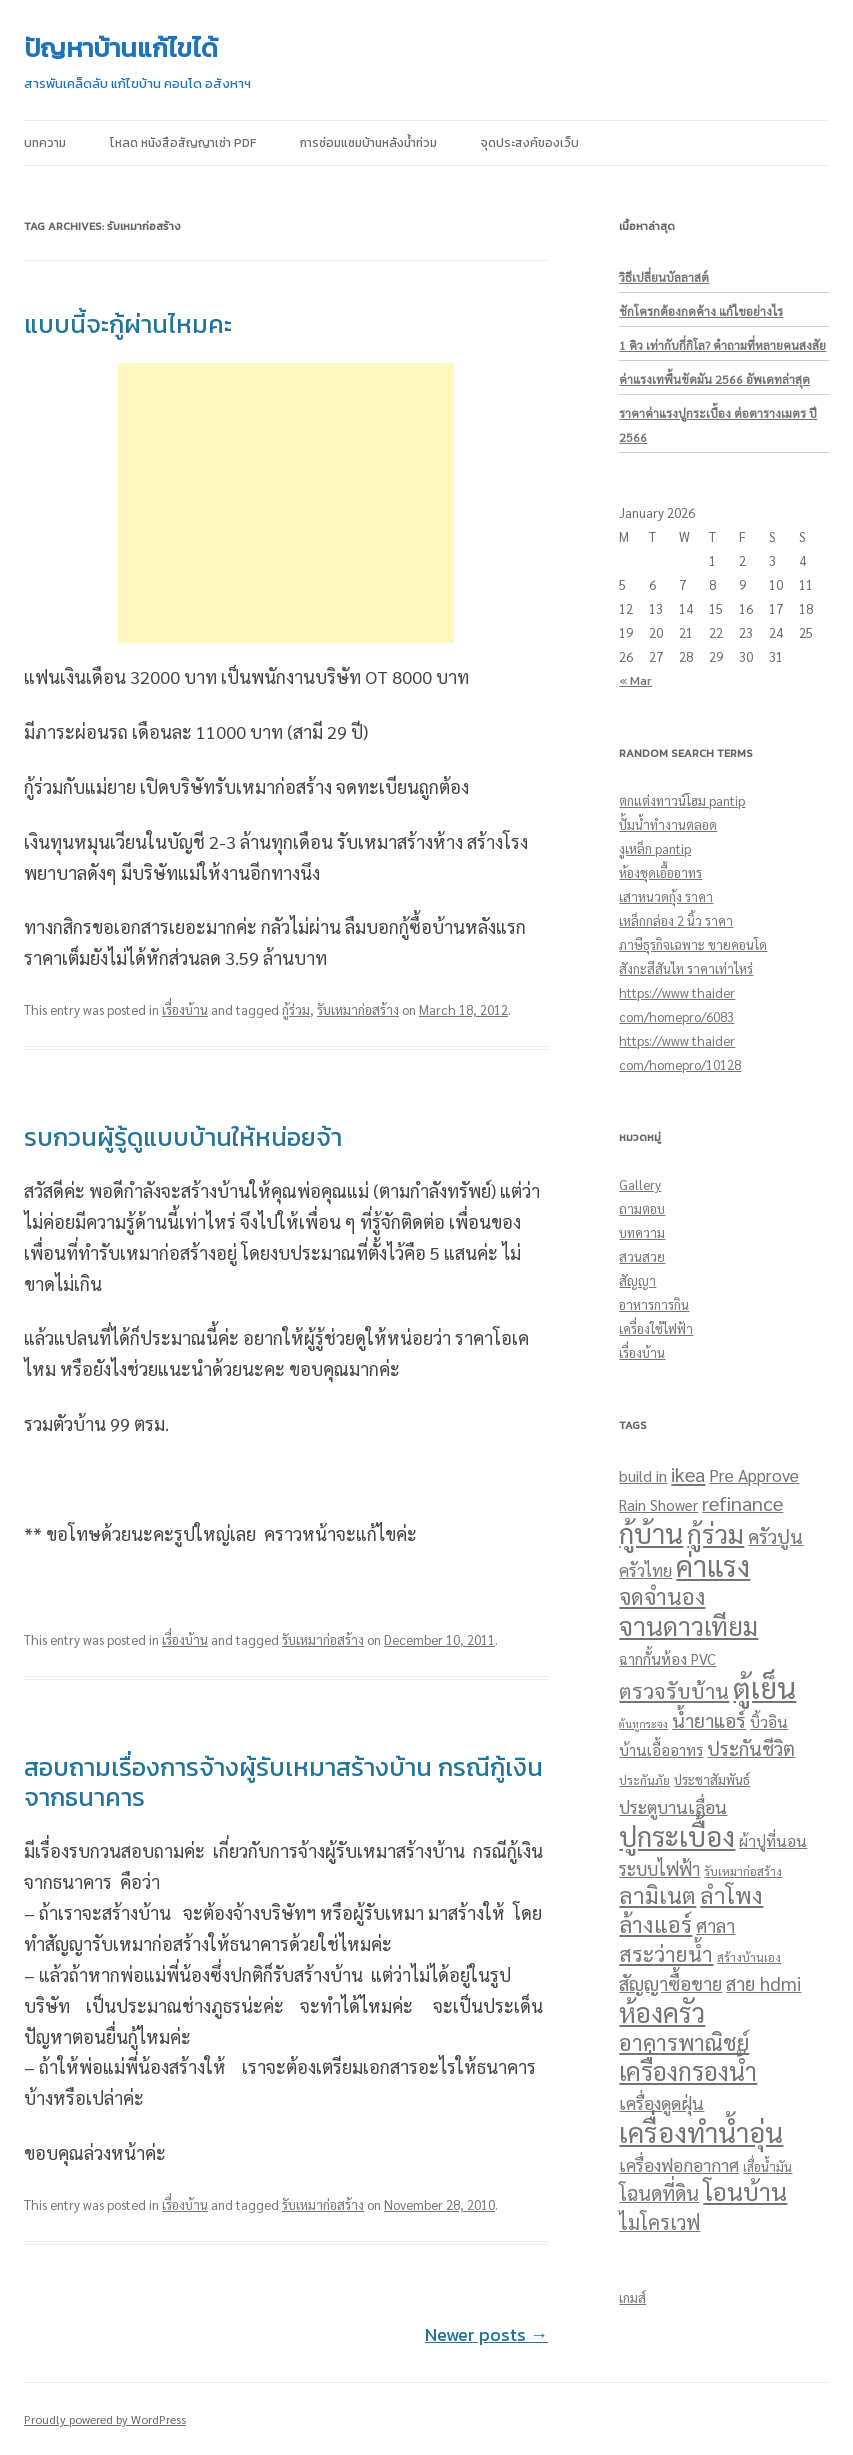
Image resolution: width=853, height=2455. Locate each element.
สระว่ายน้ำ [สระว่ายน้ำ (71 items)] (666, 1953)
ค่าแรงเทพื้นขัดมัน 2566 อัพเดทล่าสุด (714, 379)
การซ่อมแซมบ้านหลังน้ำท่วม (368, 143)
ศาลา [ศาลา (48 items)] (715, 1925)
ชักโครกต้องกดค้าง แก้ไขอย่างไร (701, 311)
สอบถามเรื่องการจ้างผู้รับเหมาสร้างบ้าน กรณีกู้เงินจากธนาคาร (283, 1782)
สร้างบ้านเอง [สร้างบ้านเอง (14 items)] (749, 1957)
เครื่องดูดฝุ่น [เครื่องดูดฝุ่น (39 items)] (661, 2102)
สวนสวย (642, 1256)
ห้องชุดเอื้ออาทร (660, 872)
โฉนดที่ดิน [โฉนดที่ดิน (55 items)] (659, 2193)
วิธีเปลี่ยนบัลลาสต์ (664, 277)
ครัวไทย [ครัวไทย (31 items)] (645, 1570)
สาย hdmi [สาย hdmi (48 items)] (763, 1983)
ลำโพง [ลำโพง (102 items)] (731, 1894)
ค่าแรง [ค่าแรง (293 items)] (713, 1565)
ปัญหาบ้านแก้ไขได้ (121, 47)
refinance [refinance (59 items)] (742, 1503)
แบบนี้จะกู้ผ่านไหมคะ (128, 324)
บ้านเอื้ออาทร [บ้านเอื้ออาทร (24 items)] (661, 1750)
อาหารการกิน (654, 1304)
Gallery (640, 1184)
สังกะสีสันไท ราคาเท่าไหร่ (686, 968)
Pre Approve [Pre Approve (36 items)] (754, 1475)
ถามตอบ (642, 1208)
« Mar (635, 680)
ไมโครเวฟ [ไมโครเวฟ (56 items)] (659, 2222)
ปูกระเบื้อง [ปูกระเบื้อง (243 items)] (677, 1835)
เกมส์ (632, 2297)
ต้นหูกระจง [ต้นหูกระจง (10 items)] (643, 1723)
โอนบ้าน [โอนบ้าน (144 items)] (745, 2191)
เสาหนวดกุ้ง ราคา (666, 896)
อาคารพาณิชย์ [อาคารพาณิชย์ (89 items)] (684, 2042)
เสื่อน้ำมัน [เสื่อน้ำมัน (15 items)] (767, 2167)
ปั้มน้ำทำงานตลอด (668, 824)
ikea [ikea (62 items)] (688, 1474)
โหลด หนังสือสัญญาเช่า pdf (183, 143)
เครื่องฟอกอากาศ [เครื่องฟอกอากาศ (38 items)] (679, 2164)
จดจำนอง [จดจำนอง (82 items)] (662, 1596)
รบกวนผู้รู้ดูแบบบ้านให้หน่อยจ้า (183, 1137)
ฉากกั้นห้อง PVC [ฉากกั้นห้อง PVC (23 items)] (667, 1658)
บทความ (45, 143)
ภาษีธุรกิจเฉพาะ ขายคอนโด (693, 944)
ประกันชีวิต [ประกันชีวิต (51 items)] (751, 1748)
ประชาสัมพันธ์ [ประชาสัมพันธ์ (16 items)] (712, 1779)
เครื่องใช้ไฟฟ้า (656, 1328)
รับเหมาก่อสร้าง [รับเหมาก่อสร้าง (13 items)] (743, 1871)
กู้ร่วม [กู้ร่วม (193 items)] (715, 1533)
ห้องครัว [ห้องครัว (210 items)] (662, 2012)
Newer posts (486, 2334)
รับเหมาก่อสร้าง (358, 1009)
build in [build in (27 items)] (643, 1475)
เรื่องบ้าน (185, 1009)
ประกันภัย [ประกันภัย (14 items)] (644, 1780)
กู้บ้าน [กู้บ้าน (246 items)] (651, 1532)
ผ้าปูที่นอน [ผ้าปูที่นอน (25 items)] (773, 1841)
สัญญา (637, 1280)
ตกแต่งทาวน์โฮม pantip (682, 800)
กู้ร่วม (296, 1009)
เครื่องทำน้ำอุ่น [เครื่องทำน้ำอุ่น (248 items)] (701, 2131)
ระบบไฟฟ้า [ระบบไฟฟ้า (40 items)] (659, 1868)
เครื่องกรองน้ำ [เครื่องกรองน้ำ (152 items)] (688, 2071)
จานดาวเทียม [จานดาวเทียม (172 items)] (688, 1625)
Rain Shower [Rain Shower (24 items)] (658, 1505)
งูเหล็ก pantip (655, 848)
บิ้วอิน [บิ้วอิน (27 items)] (769, 1721)
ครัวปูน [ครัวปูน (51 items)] (775, 1536)
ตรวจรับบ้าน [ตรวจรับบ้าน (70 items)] (674, 1690)
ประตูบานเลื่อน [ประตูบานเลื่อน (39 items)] (673, 1806)
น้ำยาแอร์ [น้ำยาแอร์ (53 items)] (709, 1720)
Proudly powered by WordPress (105, 2419)
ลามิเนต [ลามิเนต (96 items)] (657, 1894)
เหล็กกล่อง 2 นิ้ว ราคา (676, 920)
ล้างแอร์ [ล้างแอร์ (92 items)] (655, 1923)
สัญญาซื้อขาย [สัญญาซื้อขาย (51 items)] (670, 1983)
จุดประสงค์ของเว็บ (530, 143)
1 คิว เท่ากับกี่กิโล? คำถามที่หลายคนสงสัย (722, 345)
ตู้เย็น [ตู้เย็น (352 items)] (764, 1687)
